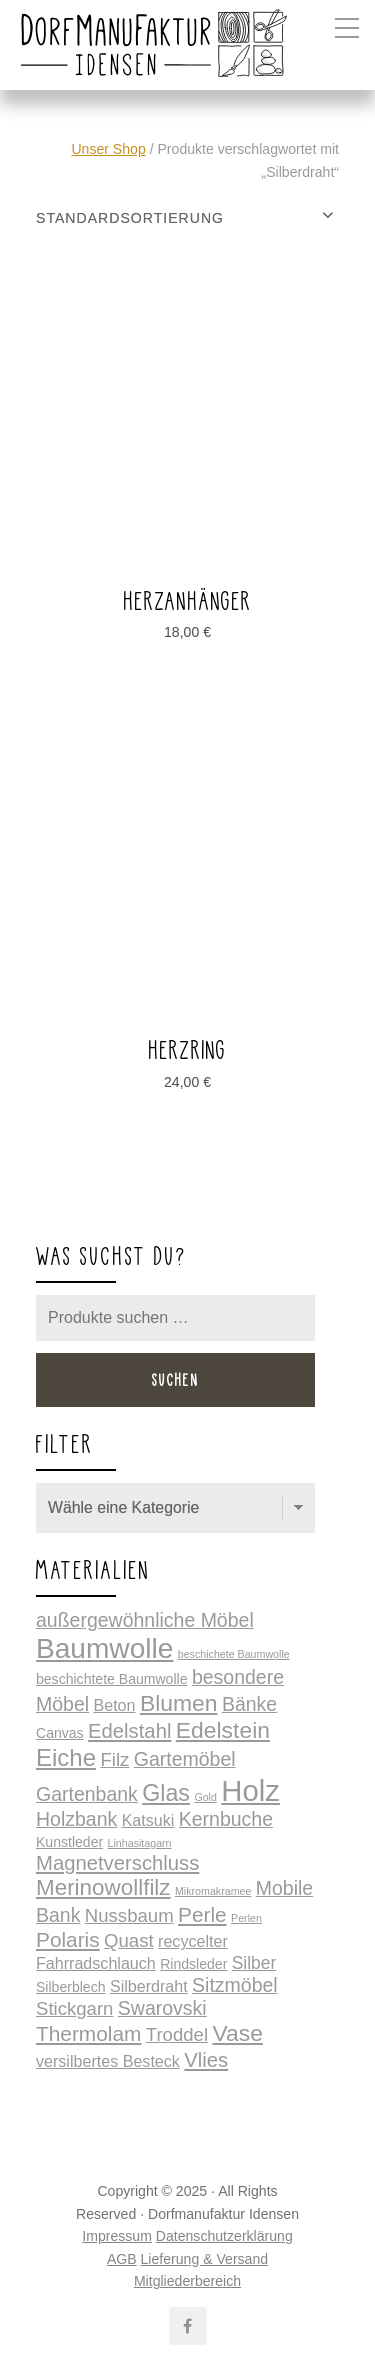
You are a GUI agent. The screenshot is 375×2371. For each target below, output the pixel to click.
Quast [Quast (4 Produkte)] (129, 1940)
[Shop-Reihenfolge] (187, 218)
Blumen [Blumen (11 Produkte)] (179, 1703)
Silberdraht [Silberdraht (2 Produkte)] (149, 1986)
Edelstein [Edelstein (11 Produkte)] (223, 1730)
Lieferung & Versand (205, 2259)
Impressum (117, 2236)
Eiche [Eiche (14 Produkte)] (66, 1757)
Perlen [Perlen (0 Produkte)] (246, 1918)
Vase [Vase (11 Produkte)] (237, 2033)
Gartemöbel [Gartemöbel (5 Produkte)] (185, 1759)
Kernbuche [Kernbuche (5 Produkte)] (226, 1819)
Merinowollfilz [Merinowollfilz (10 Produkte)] (103, 1887)
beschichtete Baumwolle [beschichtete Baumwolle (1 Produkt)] (111, 1679)
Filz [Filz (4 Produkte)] (114, 1759)
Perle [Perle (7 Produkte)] (202, 1914)
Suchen (176, 1379)
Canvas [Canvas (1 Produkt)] (60, 1733)
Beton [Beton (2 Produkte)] (114, 1705)
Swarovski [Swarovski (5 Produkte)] (162, 2008)
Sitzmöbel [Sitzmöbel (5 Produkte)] (235, 1985)
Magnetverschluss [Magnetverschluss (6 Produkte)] (117, 1863)
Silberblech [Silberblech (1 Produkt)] (71, 1987)
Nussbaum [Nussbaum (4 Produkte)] (129, 1915)
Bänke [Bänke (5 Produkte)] (249, 1704)
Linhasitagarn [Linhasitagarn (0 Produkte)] (140, 1843)
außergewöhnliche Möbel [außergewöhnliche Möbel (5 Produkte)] (145, 1620)
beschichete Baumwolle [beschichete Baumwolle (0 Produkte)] (234, 1654)
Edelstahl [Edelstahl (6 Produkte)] (129, 1731)
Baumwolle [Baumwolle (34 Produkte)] (104, 1648)
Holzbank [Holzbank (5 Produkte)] (76, 1819)
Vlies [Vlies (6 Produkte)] (206, 2060)
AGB (122, 2259)
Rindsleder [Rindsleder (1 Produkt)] (193, 1964)
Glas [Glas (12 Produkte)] (166, 1793)
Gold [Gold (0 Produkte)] (205, 1797)
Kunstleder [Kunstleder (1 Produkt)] (69, 1842)
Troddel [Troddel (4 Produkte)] (177, 2034)
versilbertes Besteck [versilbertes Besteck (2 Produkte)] (108, 2061)
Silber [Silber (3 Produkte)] (254, 1963)
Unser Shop (108, 149)
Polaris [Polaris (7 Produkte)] (68, 1939)
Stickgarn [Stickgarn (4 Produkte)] (74, 2008)
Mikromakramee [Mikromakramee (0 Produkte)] (213, 1891)
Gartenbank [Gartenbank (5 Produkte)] (87, 1794)
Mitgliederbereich (187, 2281)
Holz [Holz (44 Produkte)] (250, 1790)
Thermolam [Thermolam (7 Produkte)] (88, 2033)
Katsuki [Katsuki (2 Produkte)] (148, 1820)
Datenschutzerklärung (224, 2236)
